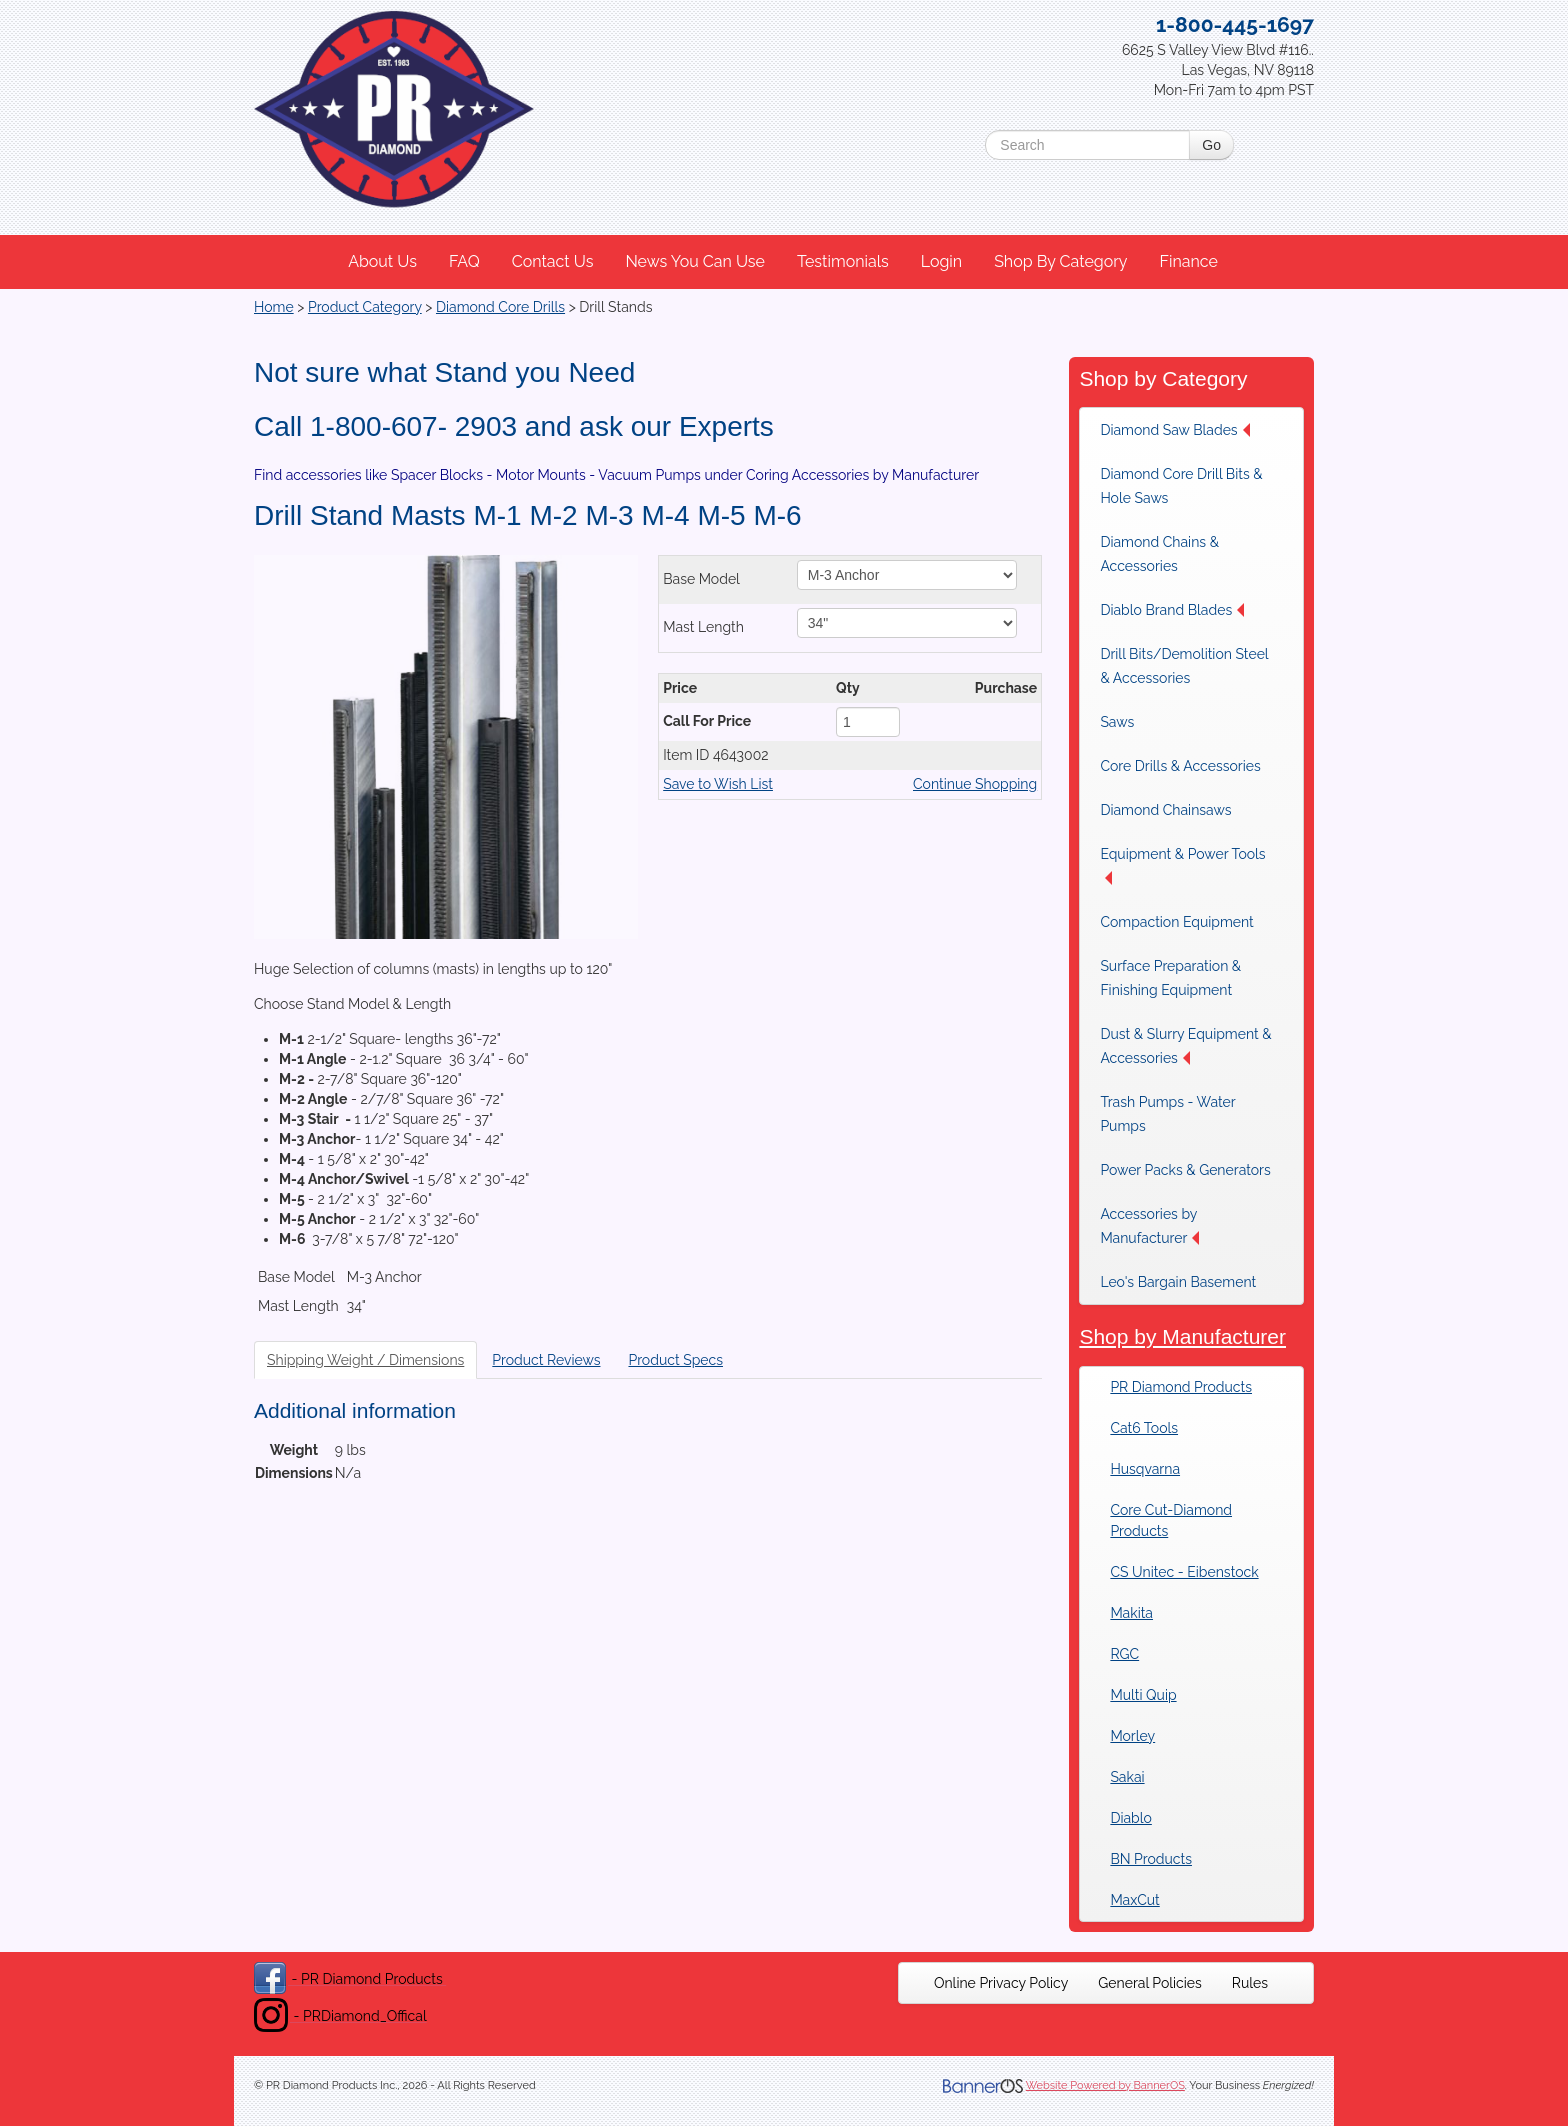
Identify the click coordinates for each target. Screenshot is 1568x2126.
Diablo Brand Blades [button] (1172, 610)
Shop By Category (1060, 261)
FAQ (464, 261)
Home (274, 307)
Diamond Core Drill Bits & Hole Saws (1181, 486)
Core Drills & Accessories (1180, 766)
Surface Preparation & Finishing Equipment (1170, 978)
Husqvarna (1145, 1469)
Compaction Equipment (1176, 922)
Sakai (1127, 1777)
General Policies (1150, 1983)
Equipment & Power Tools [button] (1182, 865)
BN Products (1151, 1859)
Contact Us (553, 261)
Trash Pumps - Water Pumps (1167, 1114)
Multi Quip (1143, 1695)
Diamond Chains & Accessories (1159, 554)
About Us (382, 261)
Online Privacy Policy (1001, 1983)
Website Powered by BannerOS (1105, 2085)
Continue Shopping (975, 784)
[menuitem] (383, 262)
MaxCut (1134, 1900)
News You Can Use (695, 261)
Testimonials (843, 261)
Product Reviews (546, 1360)
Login (941, 261)
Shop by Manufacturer (1182, 1336)
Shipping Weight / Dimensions (365, 1360)
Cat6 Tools (1144, 1428)
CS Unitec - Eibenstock (1184, 1572)
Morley (1132, 1736)
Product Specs (675, 1360)
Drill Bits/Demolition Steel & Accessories (1184, 666)
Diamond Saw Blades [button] (1174, 430)
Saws (1117, 722)
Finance (1188, 261)
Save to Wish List (718, 784)
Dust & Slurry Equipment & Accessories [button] (1185, 1046)
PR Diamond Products (1181, 1387)
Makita (1131, 1613)
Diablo (1130, 1818)
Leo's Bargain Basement (1178, 1282)
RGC (1124, 1654)
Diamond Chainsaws (1165, 810)
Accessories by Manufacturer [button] (1149, 1226)
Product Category (365, 307)
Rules (1250, 1983)
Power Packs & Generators (1185, 1170)
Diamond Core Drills (500, 307)
